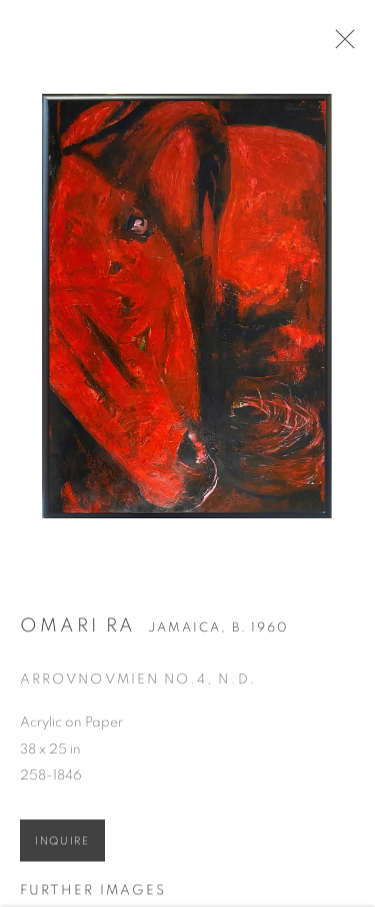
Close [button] (341, 45)
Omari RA (78, 629)
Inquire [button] (62, 844)
